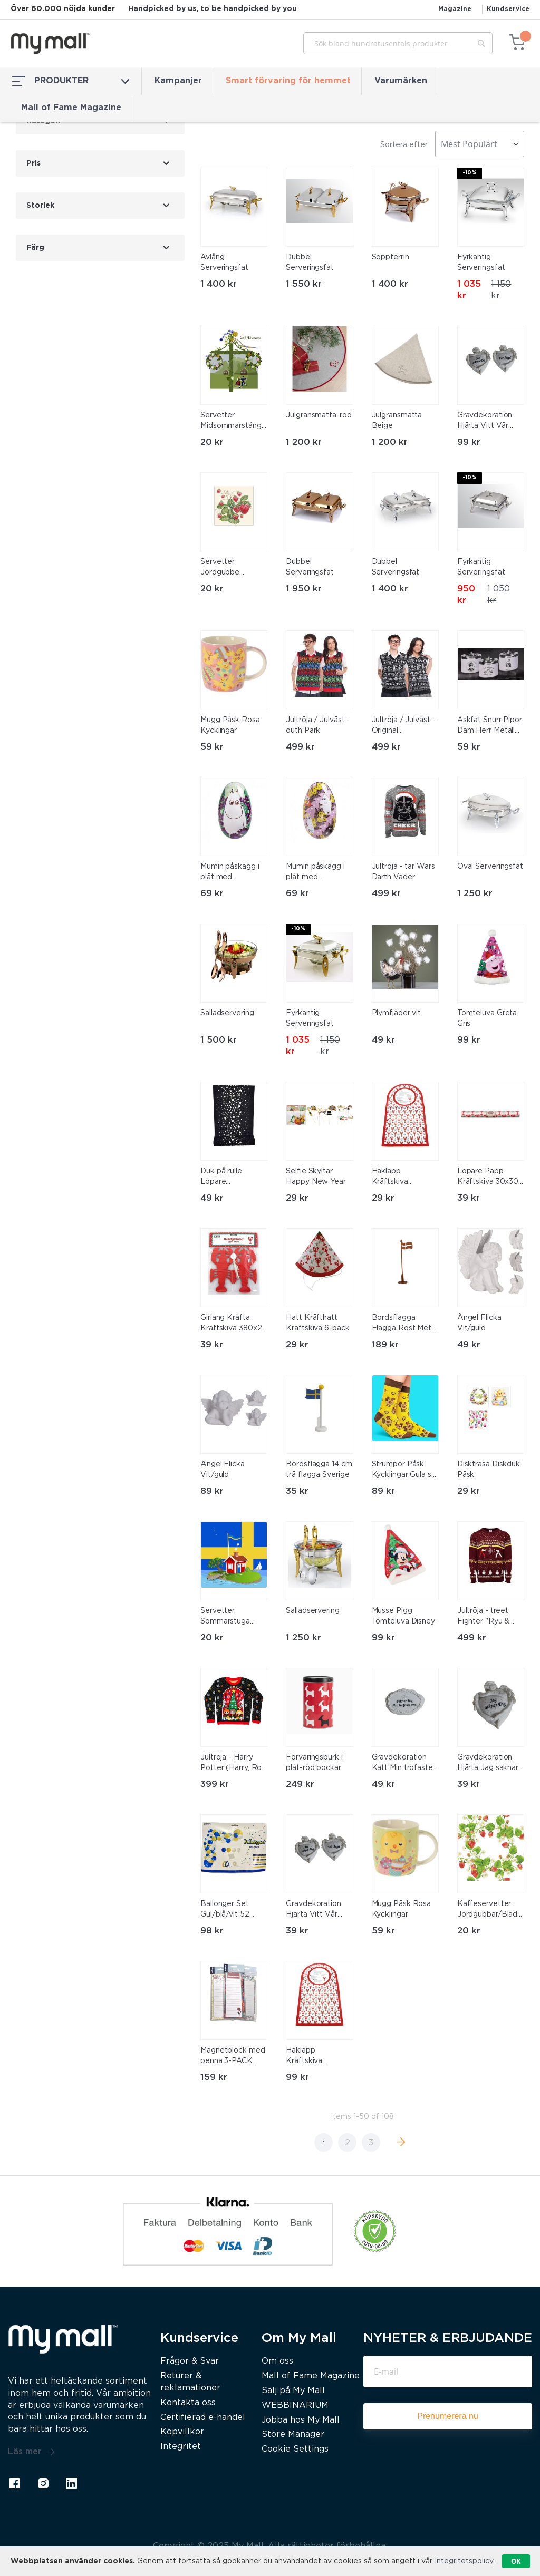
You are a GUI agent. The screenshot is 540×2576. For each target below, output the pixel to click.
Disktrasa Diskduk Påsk (488, 1469)
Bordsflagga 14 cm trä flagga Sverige (319, 1469)
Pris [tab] (33, 163)
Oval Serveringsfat (490, 866)
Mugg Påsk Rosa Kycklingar (230, 725)
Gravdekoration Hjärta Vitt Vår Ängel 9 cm (485, 421)
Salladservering (227, 1013)
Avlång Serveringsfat (224, 262)
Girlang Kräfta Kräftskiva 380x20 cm (233, 1324)
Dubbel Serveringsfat (310, 262)
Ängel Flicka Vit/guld (479, 1323)
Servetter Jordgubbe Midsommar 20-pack (228, 568)
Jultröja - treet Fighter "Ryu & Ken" (483, 1617)
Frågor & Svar (189, 2361)
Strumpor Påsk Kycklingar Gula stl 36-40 (404, 1470)
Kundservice (508, 9)
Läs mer (31, 2452)
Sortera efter (404, 145)
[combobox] (398, 43)
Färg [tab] (35, 248)
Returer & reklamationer (190, 2382)
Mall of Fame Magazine (71, 108)
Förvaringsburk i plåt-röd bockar (314, 1762)
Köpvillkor (182, 2432)
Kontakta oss (188, 2403)
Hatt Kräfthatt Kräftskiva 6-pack (317, 1323)
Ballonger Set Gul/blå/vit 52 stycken (224, 1910)
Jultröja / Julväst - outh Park (318, 725)
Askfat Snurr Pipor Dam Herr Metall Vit (489, 726)
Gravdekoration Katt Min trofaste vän (402, 1763)
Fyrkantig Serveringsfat (481, 262)
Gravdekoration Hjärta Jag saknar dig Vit (487, 1763)
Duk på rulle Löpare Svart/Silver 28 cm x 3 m (233, 1177)
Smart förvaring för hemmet (288, 81)
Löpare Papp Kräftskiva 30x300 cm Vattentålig (490, 1177)
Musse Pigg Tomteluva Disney (403, 1616)
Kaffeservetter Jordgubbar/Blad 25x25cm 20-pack (490, 1910)
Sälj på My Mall (293, 2391)
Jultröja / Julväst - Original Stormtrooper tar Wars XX (404, 726)
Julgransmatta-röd (318, 415)
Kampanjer (178, 81)
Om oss (277, 2361)
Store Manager (293, 2434)
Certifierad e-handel (202, 2418)
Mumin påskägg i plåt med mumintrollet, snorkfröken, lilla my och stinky (315, 872)
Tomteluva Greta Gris (487, 1018)
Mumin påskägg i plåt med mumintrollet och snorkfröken (230, 872)
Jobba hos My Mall (301, 2420)
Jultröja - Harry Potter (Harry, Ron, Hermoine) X (233, 1763)
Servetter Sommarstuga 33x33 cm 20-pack (233, 1617)
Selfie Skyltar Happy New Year (316, 1176)
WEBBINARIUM (295, 2405)
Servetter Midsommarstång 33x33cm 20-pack (232, 421)
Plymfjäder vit (396, 1013)
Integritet (180, 2447)
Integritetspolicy (464, 2561)
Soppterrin (390, 257)
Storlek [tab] (40, 205)
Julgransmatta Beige (397, 420)
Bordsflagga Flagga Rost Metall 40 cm (405, 1324)
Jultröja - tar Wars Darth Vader (403, 871)
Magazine (454, 9)
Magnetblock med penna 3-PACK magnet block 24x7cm (232, 2056)
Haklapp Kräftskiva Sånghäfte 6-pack (404, 1177)
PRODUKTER (71, 81)
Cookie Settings (295, 2449)
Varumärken (400, 81)
